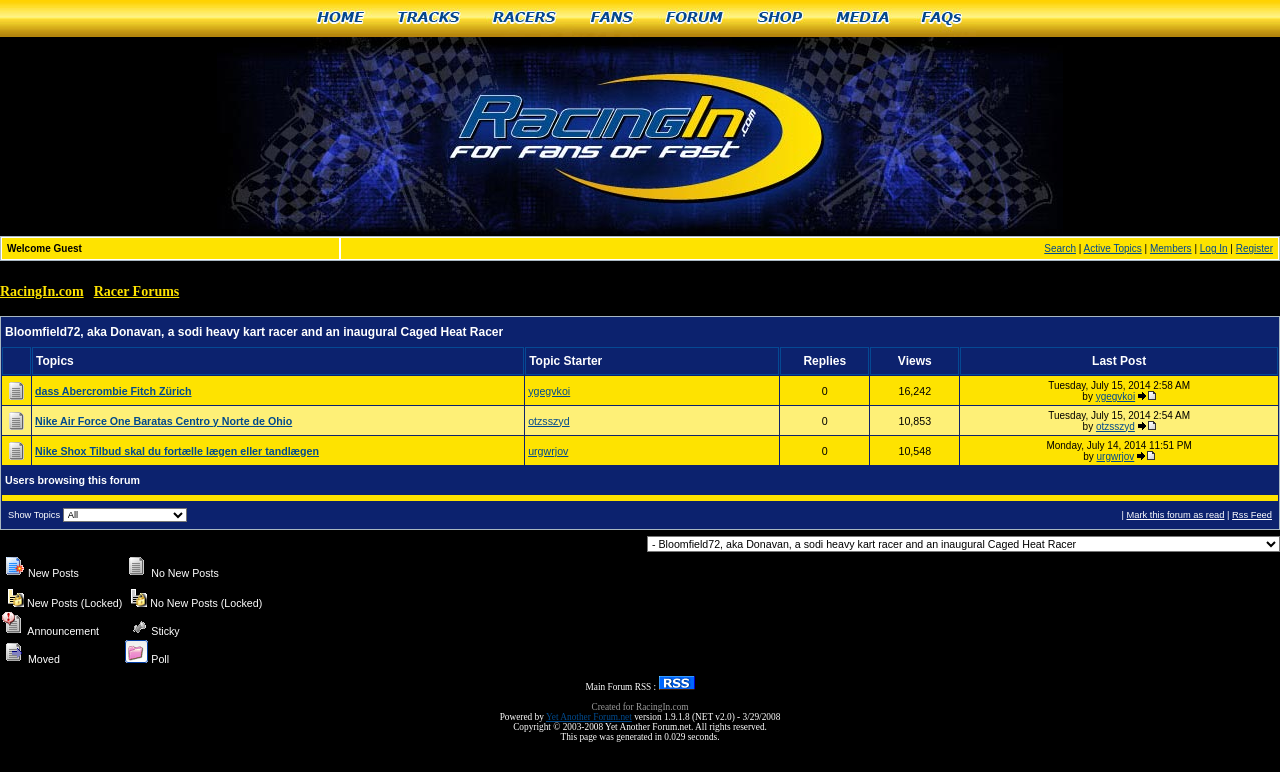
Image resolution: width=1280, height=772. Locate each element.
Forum (695, 18)
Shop (780, 18)
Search (1060, 248)
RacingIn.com (42, 291)
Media (863, 18)
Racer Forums (137, 291)
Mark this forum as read (1175, 515)
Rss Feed (1252, 515)
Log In (1214, 248)
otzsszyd (548, 421)
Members (1171, 248)
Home (340, 18)
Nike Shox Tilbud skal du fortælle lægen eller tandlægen (177, 451)
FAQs (942, 18)
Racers (525, 18)
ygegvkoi (549, 391)
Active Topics (1113, 248)
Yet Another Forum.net (589, 717)
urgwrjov (548, 451)
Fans (612, 18)
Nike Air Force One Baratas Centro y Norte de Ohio (163, 421)
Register (1254, 248)
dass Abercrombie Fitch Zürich (113, 391)
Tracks (429, 18)
